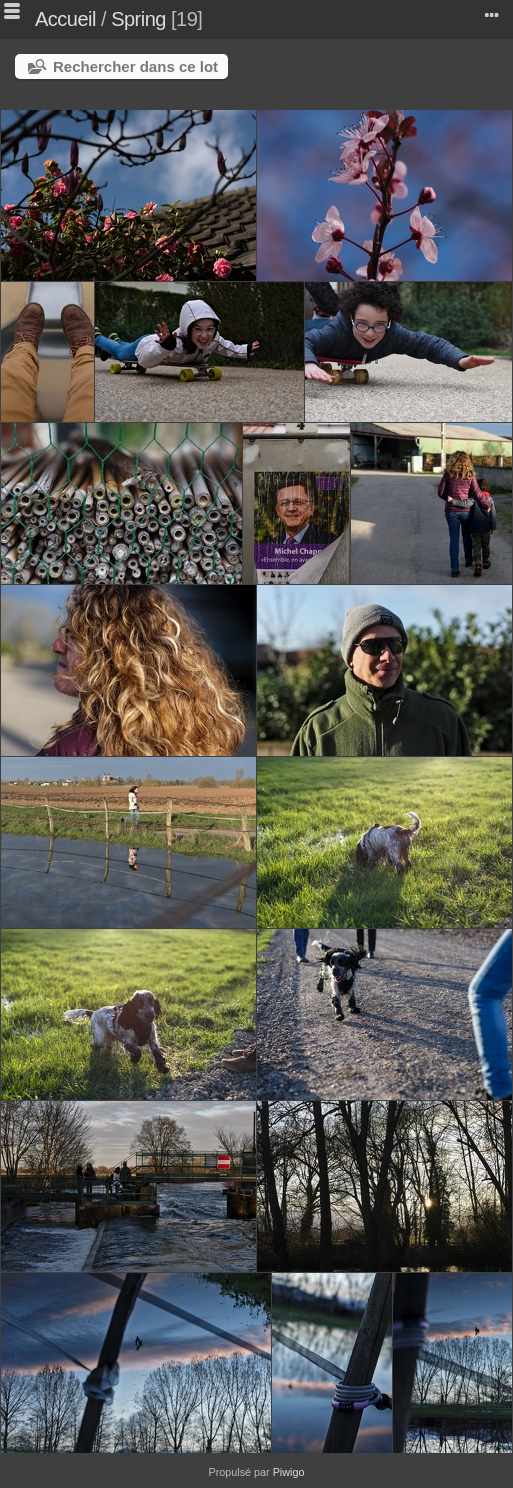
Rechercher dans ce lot (135, 66)
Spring (138, 19)
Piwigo (289, 1472)
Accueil (65, 19)
